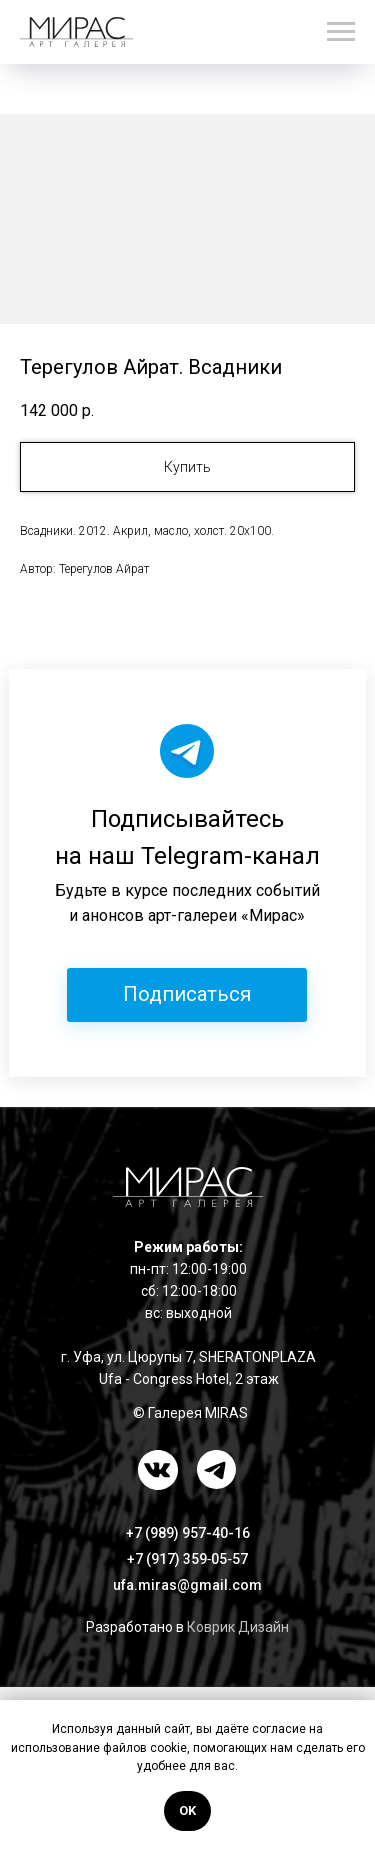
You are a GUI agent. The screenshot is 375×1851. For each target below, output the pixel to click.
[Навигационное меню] (341, 32)
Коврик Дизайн (238, 1627)
